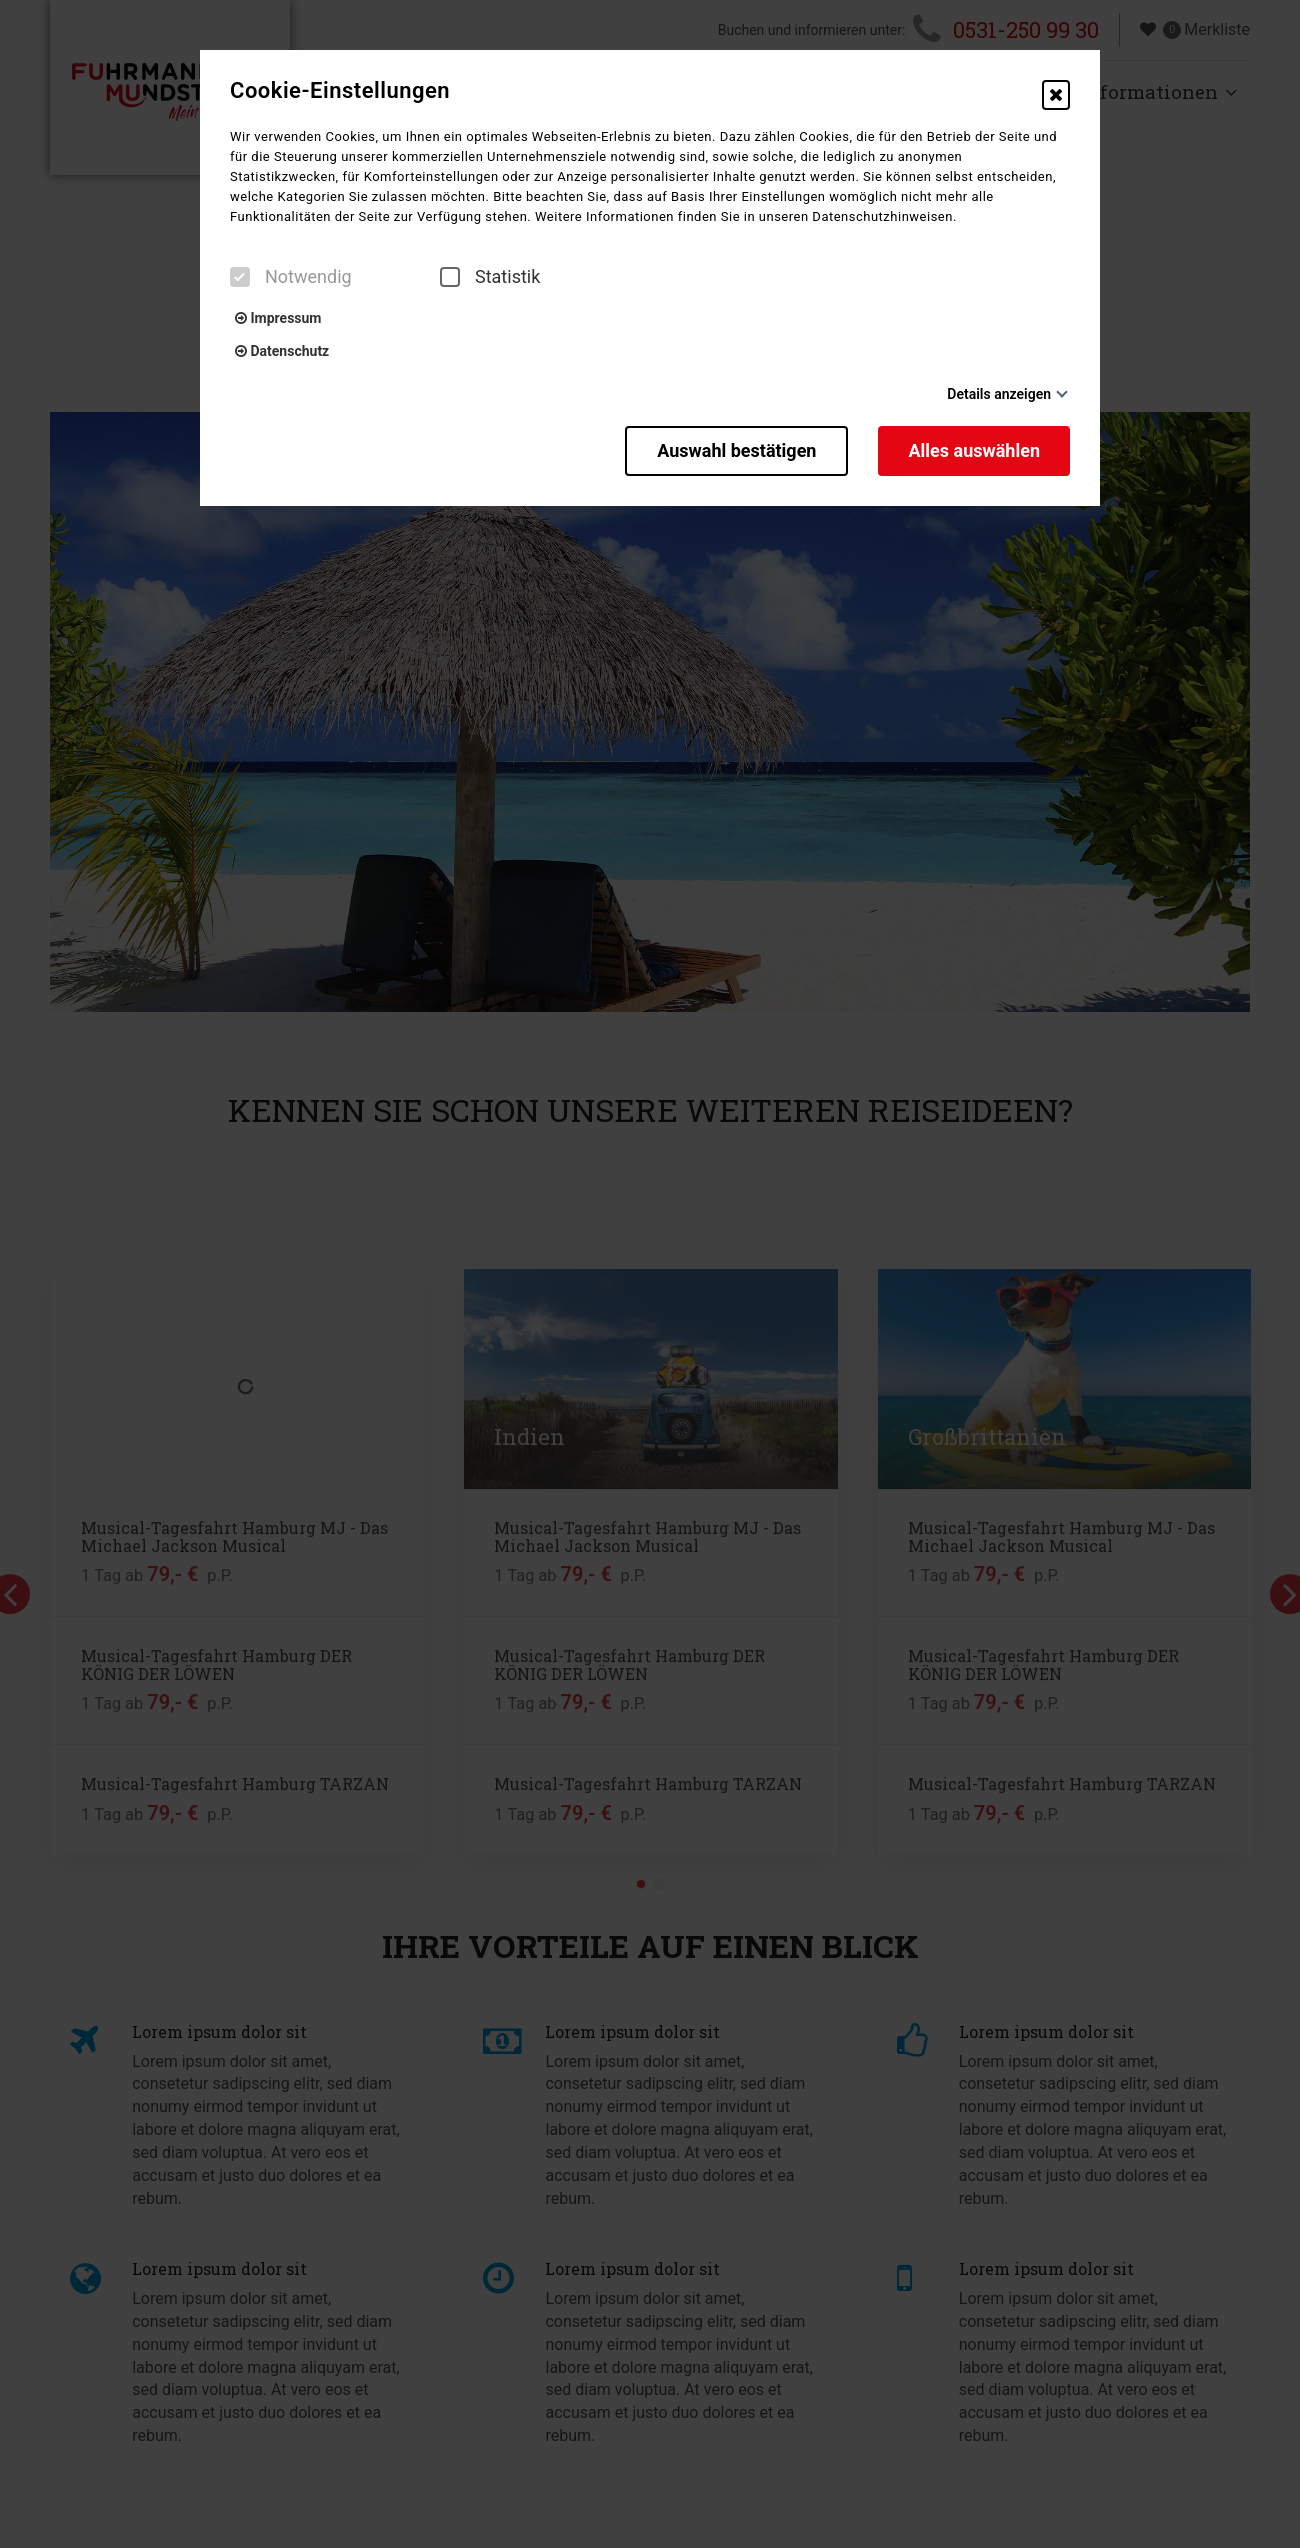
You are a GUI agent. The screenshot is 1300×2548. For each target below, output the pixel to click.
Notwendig (291, 277)
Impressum (278, 318)
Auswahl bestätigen (736, 450)
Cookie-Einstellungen (340, 91)
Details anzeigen (999, 394)
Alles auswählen (974, 450)
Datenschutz (282, 351)
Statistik (490, 277)
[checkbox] (240, 277)
